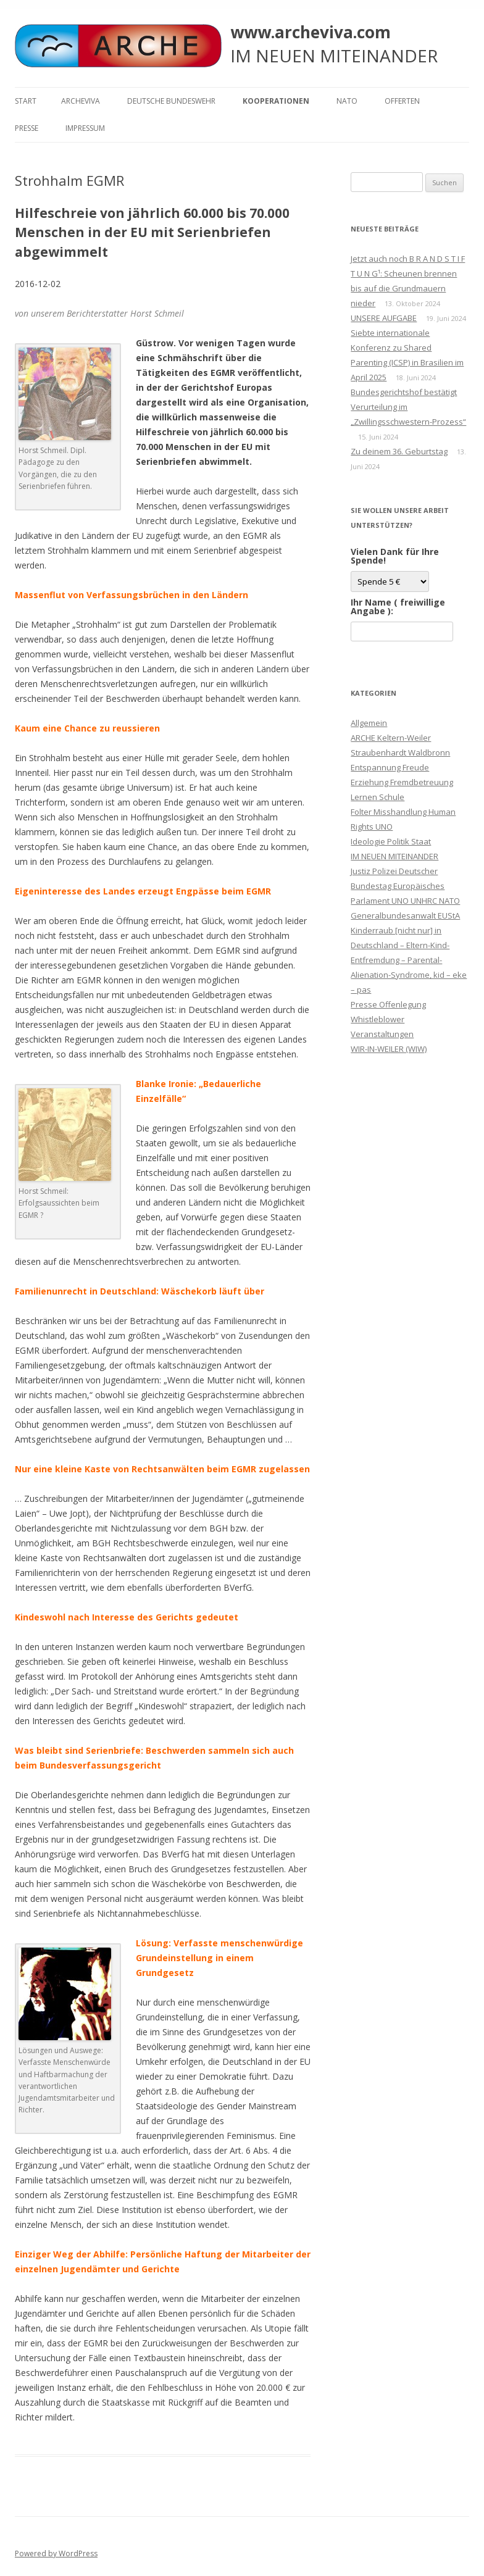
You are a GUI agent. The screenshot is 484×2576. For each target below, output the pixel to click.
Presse (26, 128)
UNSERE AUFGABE (384, 317)
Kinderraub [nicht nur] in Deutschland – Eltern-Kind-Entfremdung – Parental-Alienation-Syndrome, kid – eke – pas (409, 960)
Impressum (85, 128)
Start (25, 101)
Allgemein (369, 722)
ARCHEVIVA (80, 101)
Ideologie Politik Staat (391, 841)
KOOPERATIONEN (276, 101)
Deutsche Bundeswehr (171, 101)
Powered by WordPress (56, 2553)
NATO (346, 101)
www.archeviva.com (310, 32)
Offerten (402, 101)
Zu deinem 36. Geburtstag (399, 451)
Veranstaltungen (382, 1034)
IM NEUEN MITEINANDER (394, 856)
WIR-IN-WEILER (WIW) (389, 1048)
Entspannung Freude (390, 767)
